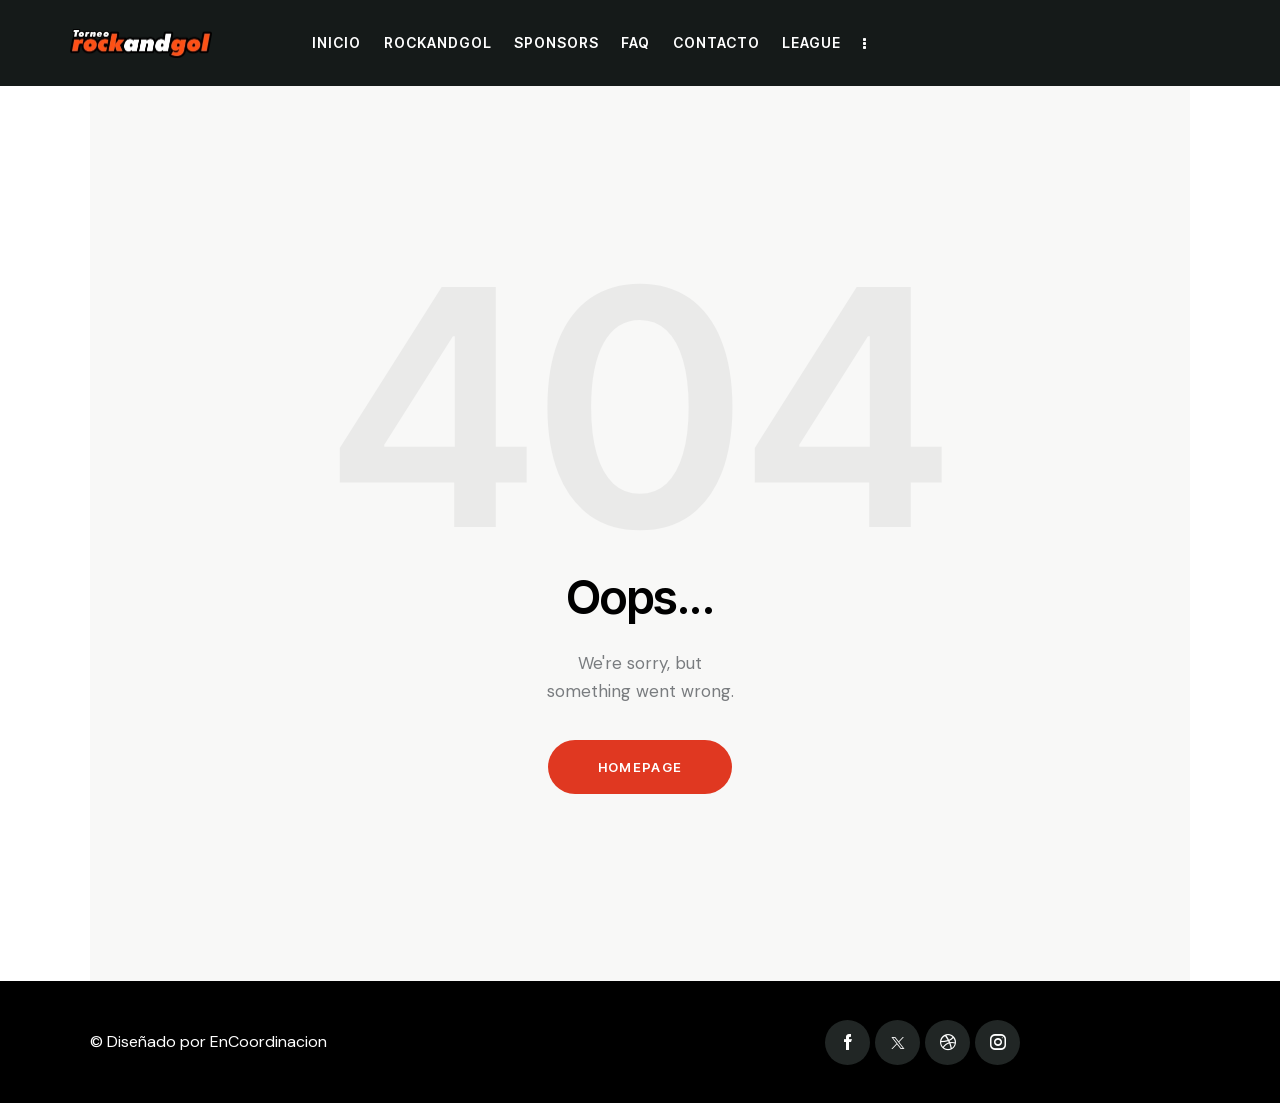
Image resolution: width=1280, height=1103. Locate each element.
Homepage (640, 767)
